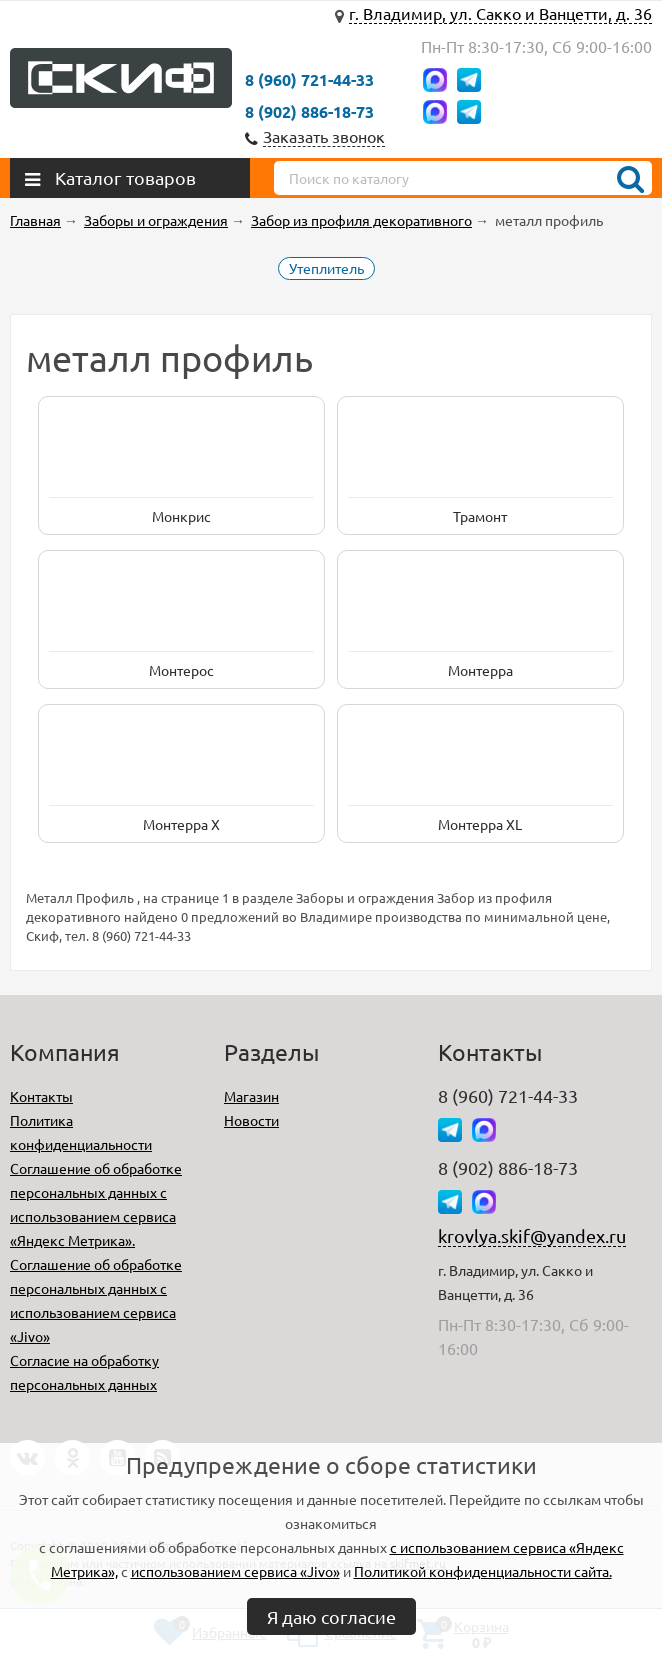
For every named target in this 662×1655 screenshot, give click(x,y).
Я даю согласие (331, 1616)
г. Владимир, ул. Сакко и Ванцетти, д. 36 (500, 13)
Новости (251, 1120)
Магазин (251, 1096)
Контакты (41, 1096)
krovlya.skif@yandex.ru (532, 1235)
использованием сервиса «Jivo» (235, 1571)
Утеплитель (326, 268)
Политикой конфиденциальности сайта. (483, 1571)
